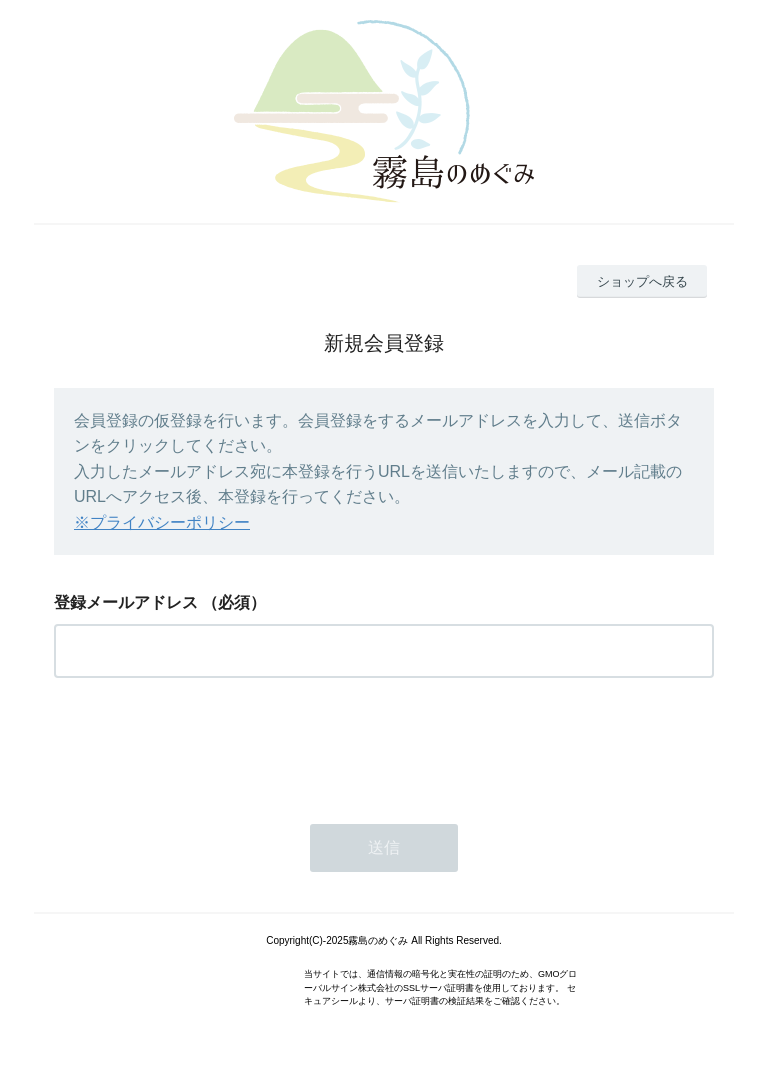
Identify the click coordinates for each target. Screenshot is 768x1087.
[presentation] (206, 745)
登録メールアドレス (126, 602)
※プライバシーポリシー (162, 522)
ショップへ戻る (642, 281)
